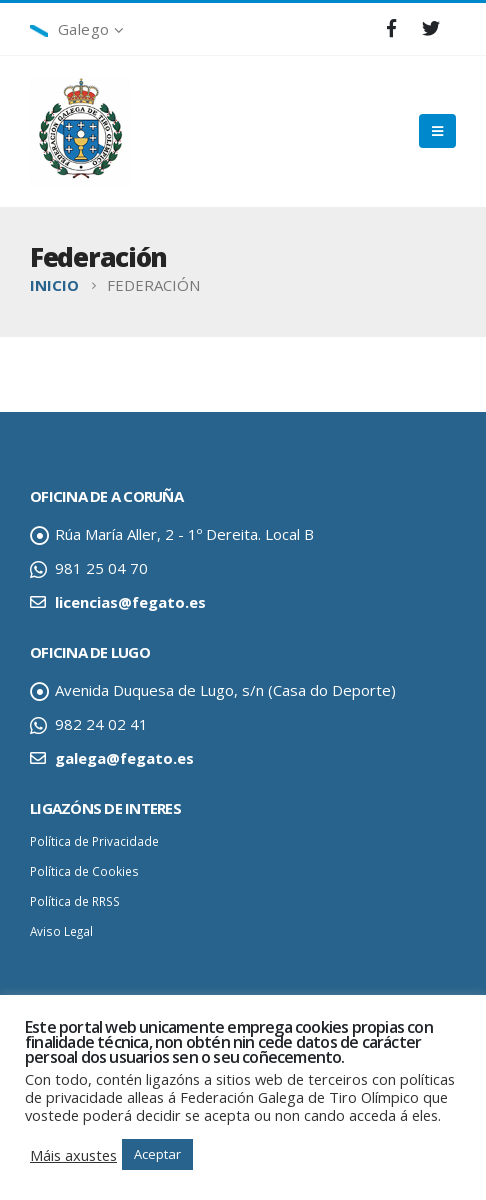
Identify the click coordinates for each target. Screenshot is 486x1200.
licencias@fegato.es (130, 602)
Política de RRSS (75, 901)
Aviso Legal (61, 931)
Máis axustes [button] (73, 1155)
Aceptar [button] (157, 1154)
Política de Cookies (84, 871)
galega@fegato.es (124, 758)
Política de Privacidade (94, 841)
